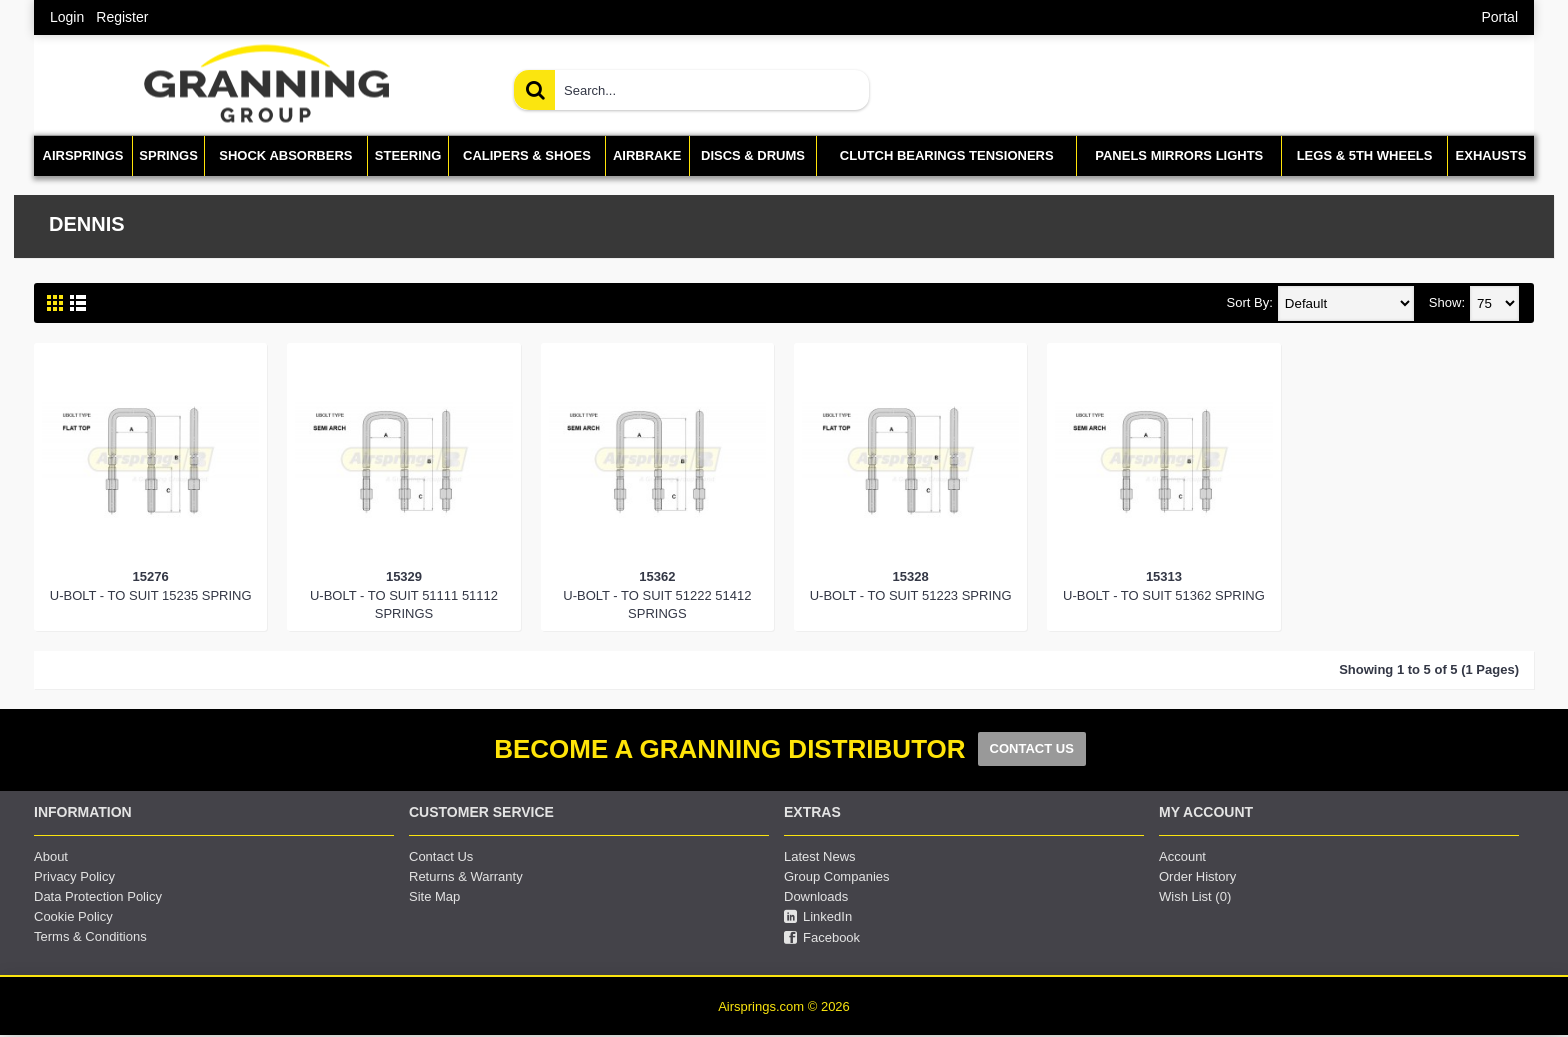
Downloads (816, 896)
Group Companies (837, 876)
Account (1182, 856)
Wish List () (1195, 896)
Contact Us (441, 856)
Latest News (820, 856)
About (51, 856)
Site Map (434, 896)
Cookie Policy (73, 916)
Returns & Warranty (466, 876)
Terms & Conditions (90, 936)
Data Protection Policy (98, 896)
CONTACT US (1032, 748)
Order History (1197, 876)
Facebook (822, 938)
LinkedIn (818, 917)
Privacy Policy (74, 876)
